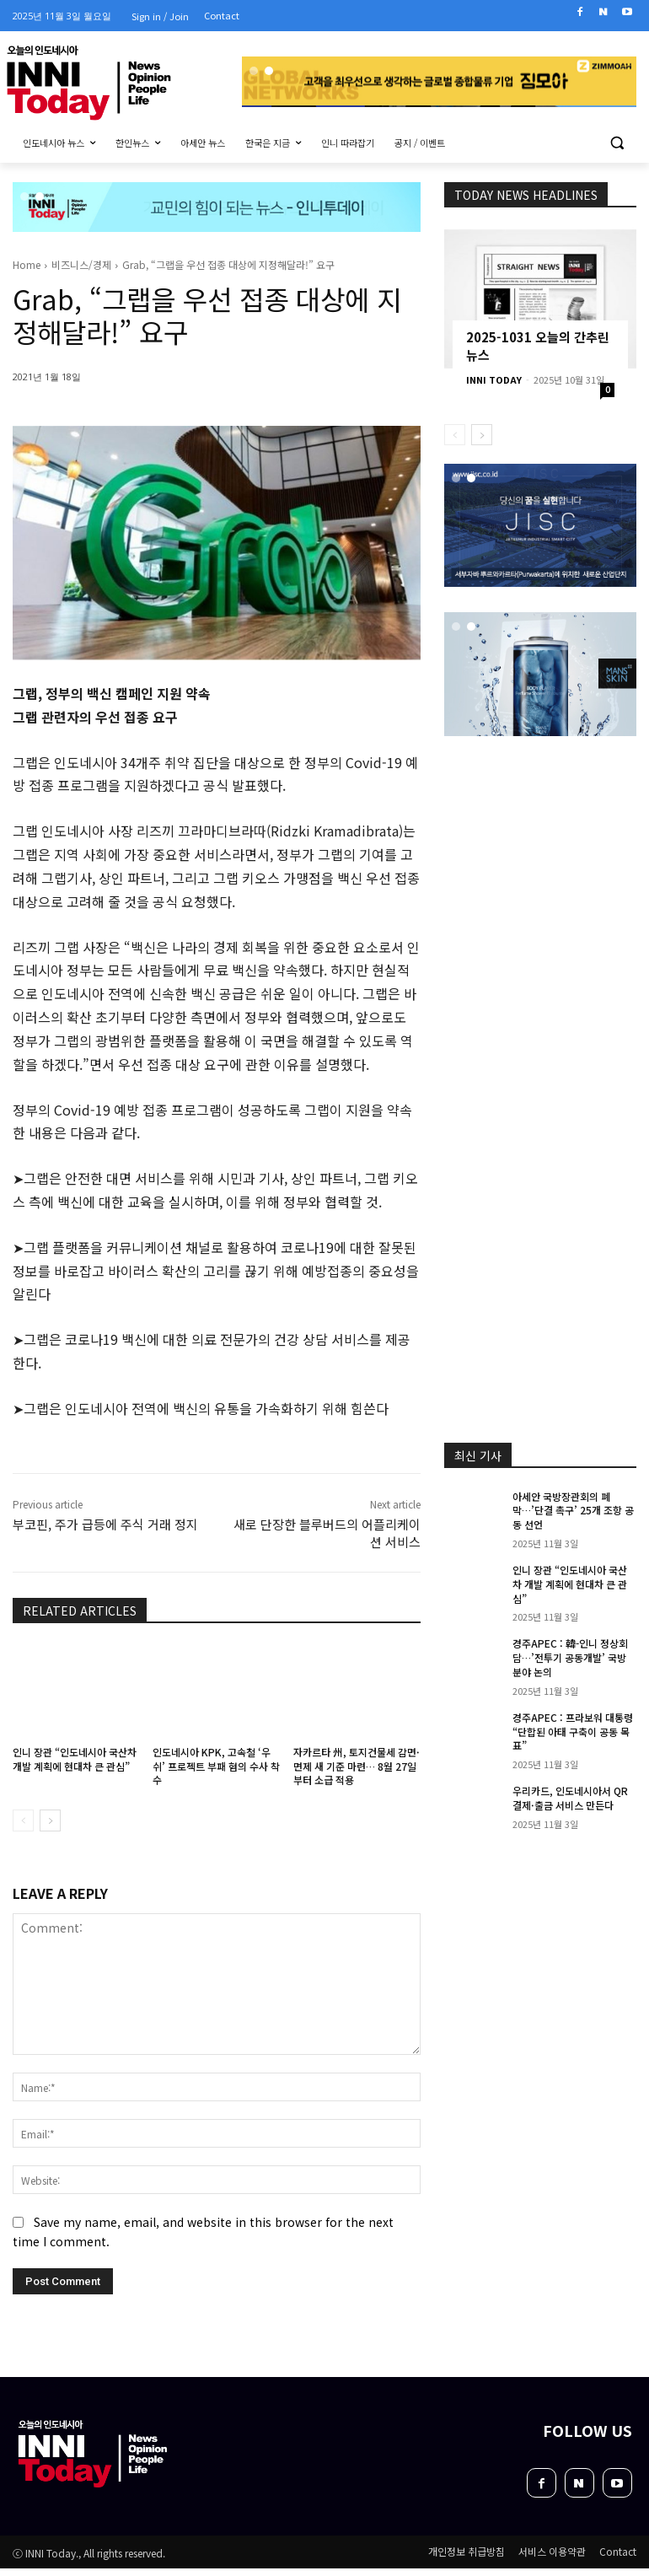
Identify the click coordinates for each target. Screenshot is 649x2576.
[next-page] (50, 1820)
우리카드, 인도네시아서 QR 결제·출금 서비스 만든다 (570, 1797)
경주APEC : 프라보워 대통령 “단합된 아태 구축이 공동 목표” (572, 1731)
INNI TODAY (494, 379)
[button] (616, 143)
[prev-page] (23, 1820)
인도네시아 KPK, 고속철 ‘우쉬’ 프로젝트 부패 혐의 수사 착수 (216, 1766)
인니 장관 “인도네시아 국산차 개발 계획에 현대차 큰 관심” (75, 1759)
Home (26, 264)
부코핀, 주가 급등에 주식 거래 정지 (105, 1524)
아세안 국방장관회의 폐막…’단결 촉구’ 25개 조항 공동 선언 (573, 1510)
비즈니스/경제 (81, 264)
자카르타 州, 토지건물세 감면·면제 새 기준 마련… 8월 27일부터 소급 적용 (356, 1766)
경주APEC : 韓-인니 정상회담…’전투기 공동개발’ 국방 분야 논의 (570, 1657)
